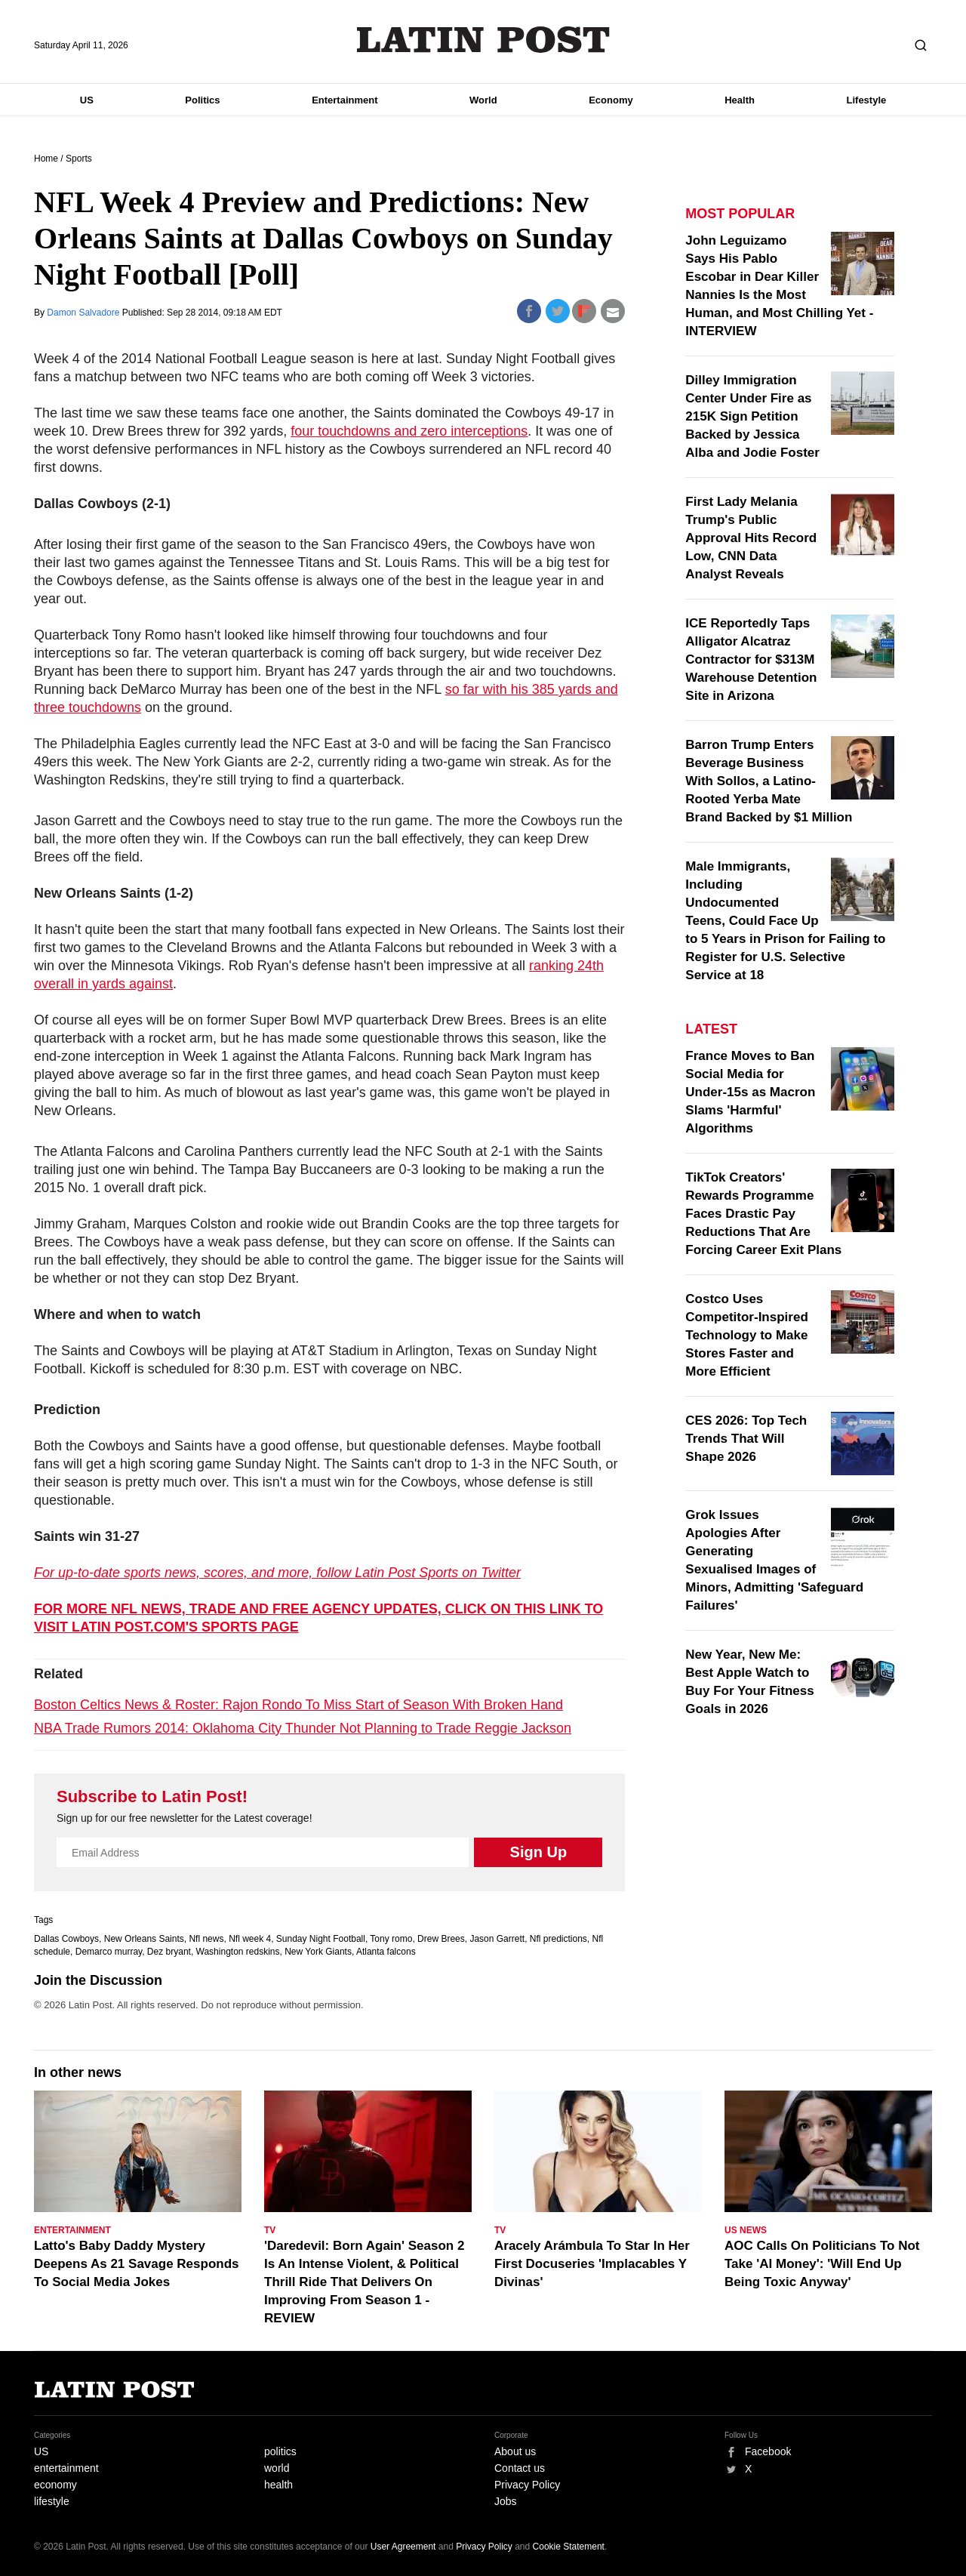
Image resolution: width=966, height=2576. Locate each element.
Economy (611, 100)
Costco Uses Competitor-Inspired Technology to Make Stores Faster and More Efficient (746, 1335)
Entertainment (344, 100)
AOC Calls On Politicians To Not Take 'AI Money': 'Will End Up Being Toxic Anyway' (822, 2264)
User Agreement (403, 2546)
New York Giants (318, 1951)
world (276, 2468)
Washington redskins (238, 1951)
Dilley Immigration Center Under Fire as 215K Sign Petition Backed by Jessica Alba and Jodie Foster (752, 416)
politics (280, 2451)
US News (745, 2230)
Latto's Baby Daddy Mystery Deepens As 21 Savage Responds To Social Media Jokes (136, 2264)
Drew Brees (441, 1939)
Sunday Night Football (320, 1939)
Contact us (519, 2468)
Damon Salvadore (84, 312)
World (483, 100)
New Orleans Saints (144, 1939)
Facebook (768, 2451)
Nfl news (206, 1939)
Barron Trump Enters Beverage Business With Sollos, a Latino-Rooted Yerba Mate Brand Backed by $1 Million (768, 781)
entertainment (66, 2468)
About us (515, 2451)
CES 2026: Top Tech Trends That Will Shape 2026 (746, 1438)
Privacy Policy (527, 2485)
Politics (202, 100)
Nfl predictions (558, 1939)
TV (269, 2230)
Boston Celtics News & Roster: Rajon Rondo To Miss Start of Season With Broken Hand (298, 1704)
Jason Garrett (497, 1939)
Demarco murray (108, 1951)
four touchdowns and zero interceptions (409, 431)
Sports (79, 158)
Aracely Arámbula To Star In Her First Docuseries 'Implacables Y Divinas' (592, 2264)
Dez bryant (169, 1951)
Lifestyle (867, 100)
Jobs (505, 2501)
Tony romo (391, 1939)
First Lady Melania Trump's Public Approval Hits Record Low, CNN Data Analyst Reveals (751, 538)
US (87, 100)
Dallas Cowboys (66, 1939)
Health (739, 100)
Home (46, 158)
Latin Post (483, 39)
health (278, 2485)
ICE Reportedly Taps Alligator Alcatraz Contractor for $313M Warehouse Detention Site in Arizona (751, 659)
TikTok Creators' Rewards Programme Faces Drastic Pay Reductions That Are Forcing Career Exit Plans (763, 1213)
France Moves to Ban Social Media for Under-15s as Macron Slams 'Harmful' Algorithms (750, 1092)
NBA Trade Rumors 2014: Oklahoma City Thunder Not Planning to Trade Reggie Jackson (302, 1728)
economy (55, 2485)
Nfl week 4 (250, 1939)
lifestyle (51, 2501)
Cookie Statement (569, 2546)
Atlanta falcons (386, 1951)
